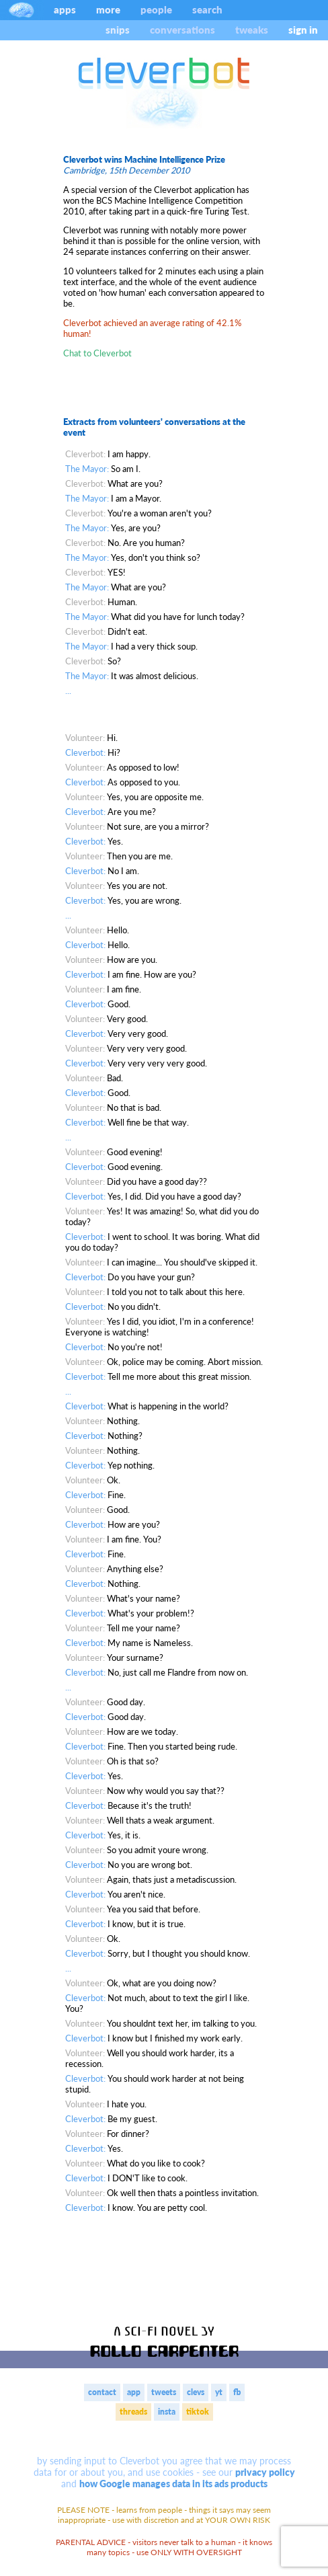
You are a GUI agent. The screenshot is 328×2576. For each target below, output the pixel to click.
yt (218, 2392)
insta (166, 2412)
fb (237, 2392)
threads (133, 2412)
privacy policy (265, 2472)
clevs (195, 2392)
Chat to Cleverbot (97, 353)
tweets (163, 2392)
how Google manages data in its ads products (173, 2483)
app (133, 2392)
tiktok (197, 2412)
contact (102, 2392)
